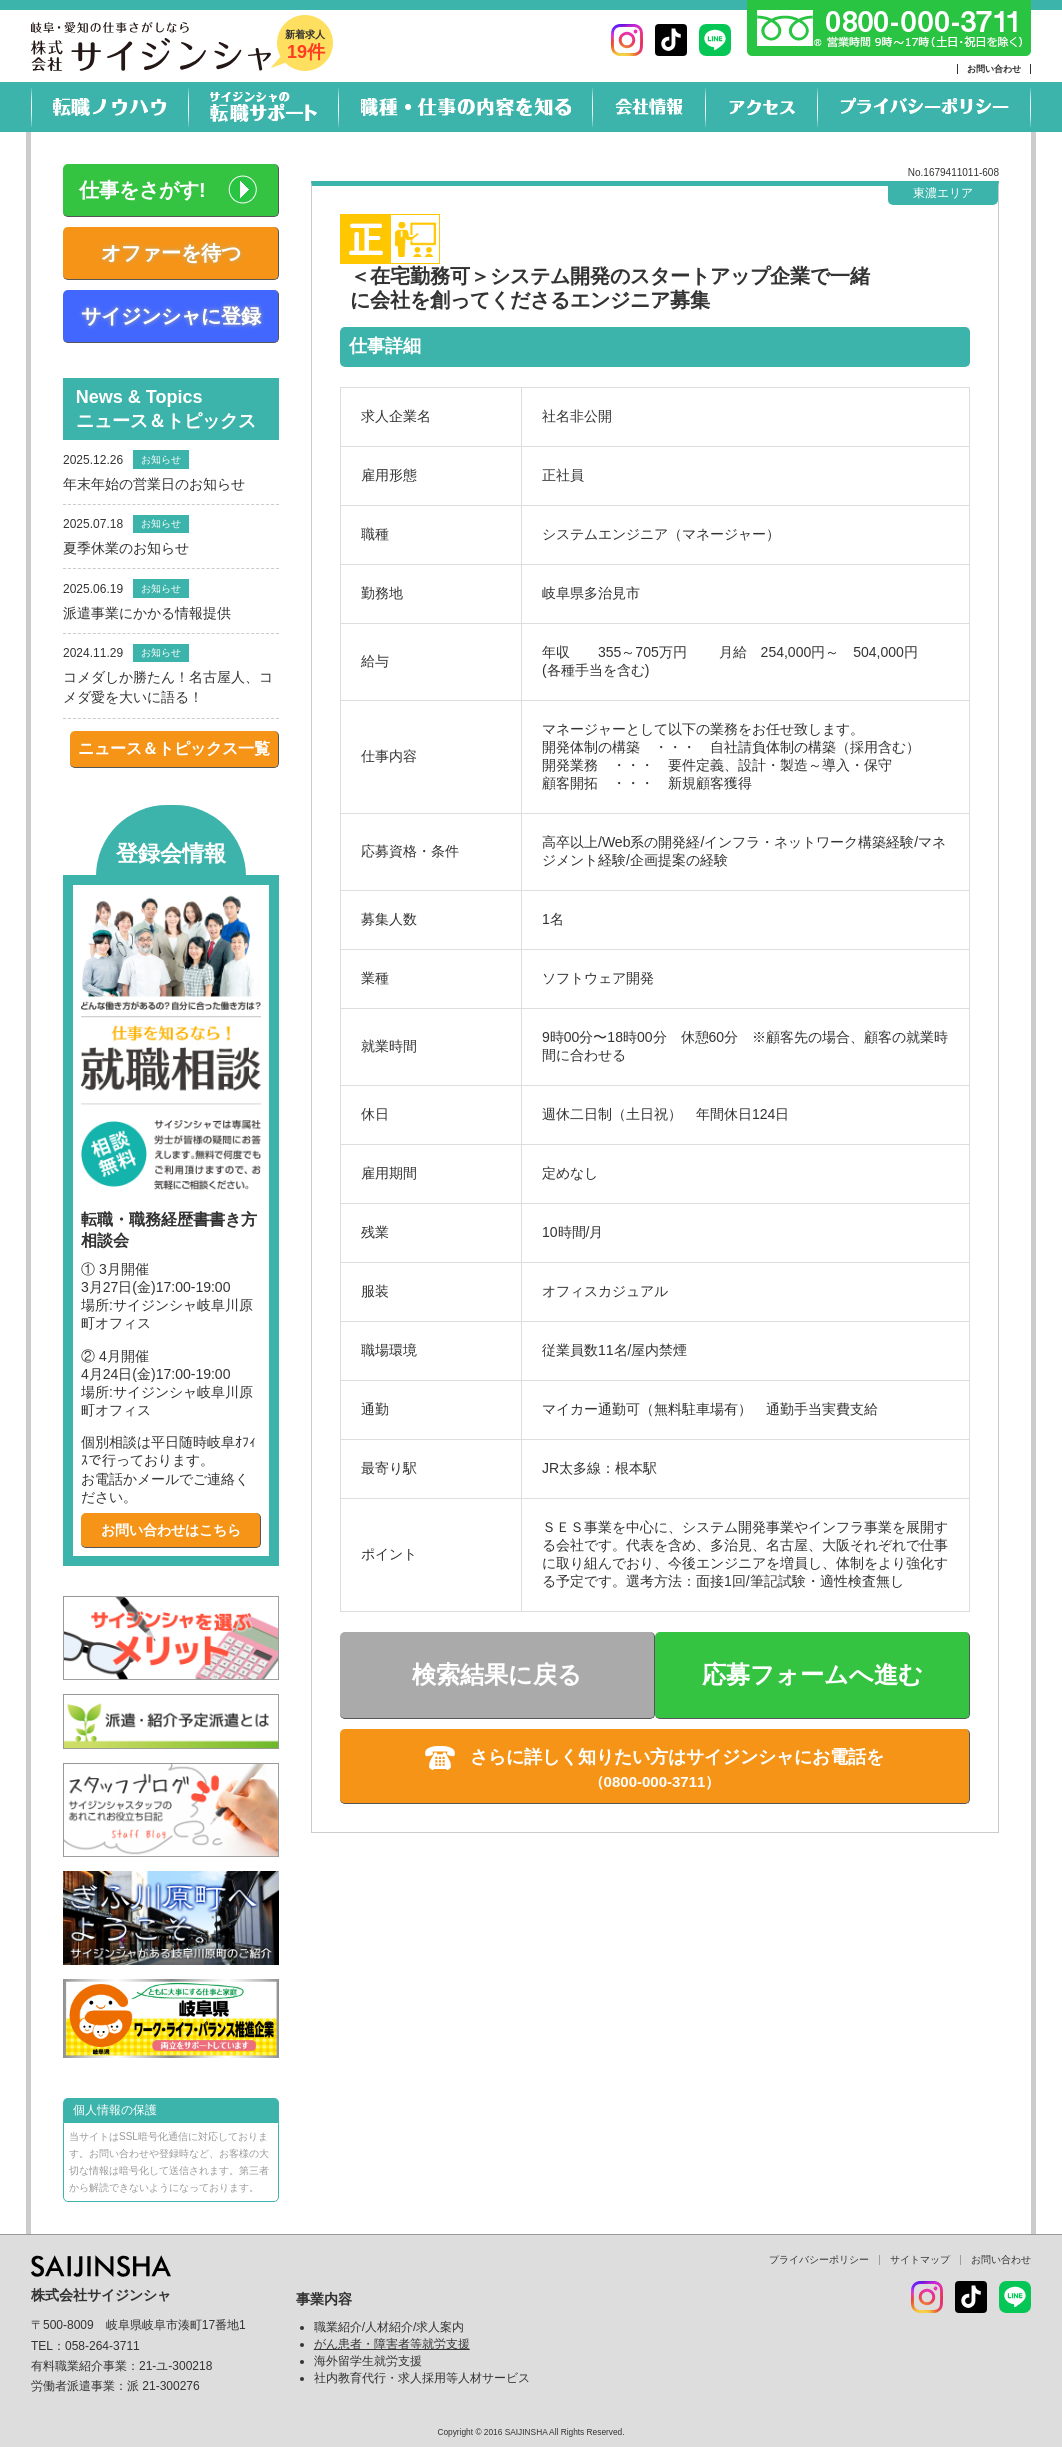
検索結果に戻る (497, 1674)
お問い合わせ (994, 69)
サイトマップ (920, 2259)
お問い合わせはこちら (171, 1530)
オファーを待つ (171, 253)
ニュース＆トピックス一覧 (174, 748)
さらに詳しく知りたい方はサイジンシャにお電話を (677, 1757)
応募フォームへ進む (812, 1674)
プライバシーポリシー (819, 2259)
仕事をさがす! (142, 190)
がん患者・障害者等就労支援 (392, 2344)
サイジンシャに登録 (171, 316)
